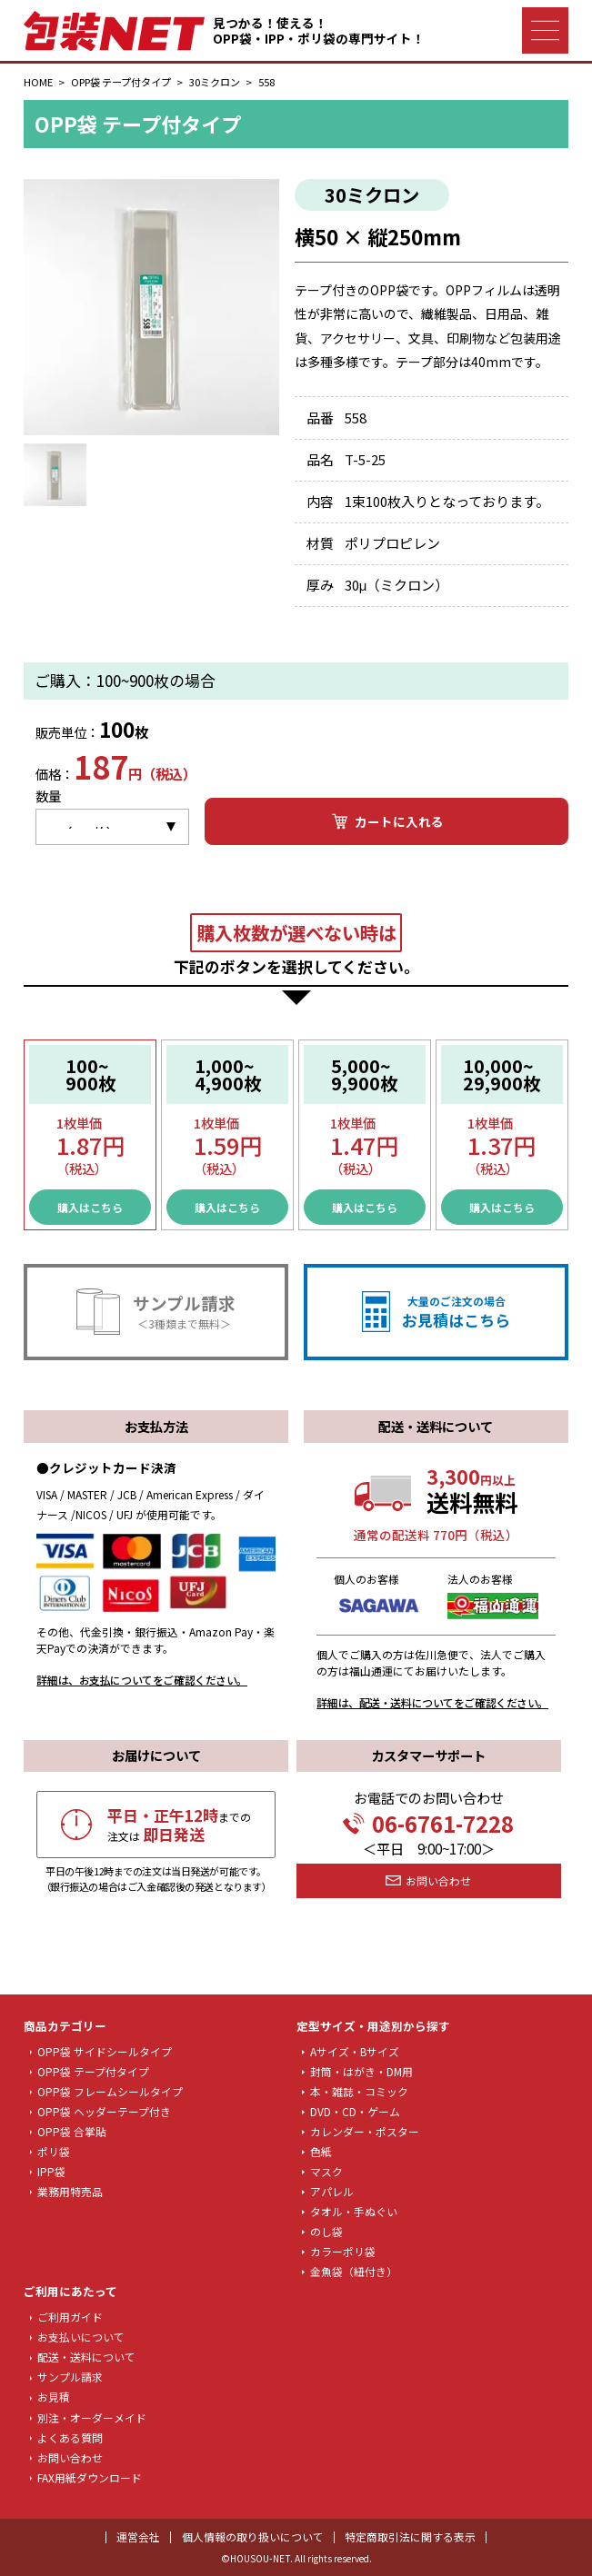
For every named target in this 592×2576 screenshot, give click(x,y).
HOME (38, 82)
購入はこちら (90, 1207)
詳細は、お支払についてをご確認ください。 (141, 1679)
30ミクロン (214, 82)
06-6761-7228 (428, 1824)
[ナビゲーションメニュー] (545, 30)
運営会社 (138, 2536)
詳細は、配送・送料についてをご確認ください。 (432, 1702)
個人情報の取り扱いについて (253, 2536)
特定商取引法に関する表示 (410, 2536)
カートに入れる (387, 821)
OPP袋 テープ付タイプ (121, 82)
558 (266, 82)
